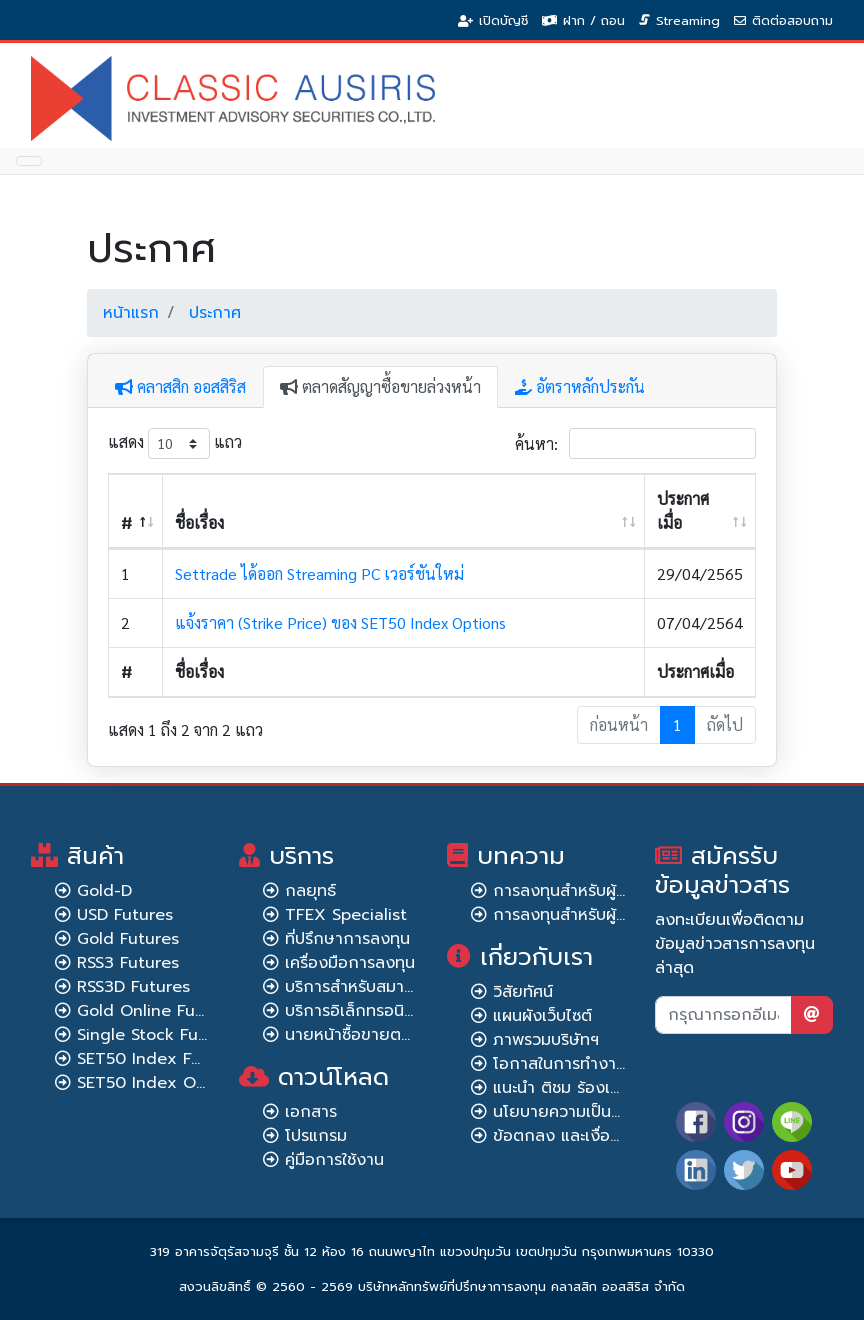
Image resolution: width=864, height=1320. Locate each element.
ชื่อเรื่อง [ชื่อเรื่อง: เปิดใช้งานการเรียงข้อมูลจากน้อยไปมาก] (199, 522)
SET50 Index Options (160, 1083)
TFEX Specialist (346, 915)
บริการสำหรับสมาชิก (354, 987)
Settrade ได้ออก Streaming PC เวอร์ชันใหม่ (319, 573)
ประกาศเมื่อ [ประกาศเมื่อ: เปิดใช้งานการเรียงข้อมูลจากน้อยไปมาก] (683, 510)
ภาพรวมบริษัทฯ (546, 1040)
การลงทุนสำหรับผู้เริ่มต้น (576, 891)
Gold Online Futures (156, 1011)
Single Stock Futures (158, 1035)
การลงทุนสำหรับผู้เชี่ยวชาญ (588, 915)
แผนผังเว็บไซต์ (542, 1016)
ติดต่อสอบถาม (792, 20)
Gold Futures (128, 939)
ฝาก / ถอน (594, 20)
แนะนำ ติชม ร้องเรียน (566, 1088)
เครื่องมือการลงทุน (350, 963)
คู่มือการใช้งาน (334, 1160)
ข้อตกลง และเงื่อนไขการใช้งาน (599, 1136)
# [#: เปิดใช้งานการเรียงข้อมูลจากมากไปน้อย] (126, 522)
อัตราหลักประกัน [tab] (580, 386)
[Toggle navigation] (29, 161)
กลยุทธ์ (310, 891)
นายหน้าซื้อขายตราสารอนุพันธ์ (389, 1035)
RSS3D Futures (133, 987)
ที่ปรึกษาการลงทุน (347, 939)
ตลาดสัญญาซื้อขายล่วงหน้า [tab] (380, 386)
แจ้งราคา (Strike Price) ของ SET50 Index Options (340, 622)
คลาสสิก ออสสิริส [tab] (180, 386)
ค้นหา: (635, 443)
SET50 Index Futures (159, 1059)
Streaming (688, 20)
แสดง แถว (175, 443)
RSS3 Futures (128, 963)
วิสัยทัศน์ (523, 992)
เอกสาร (311, 1112)
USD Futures (125, 915)
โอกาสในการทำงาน (559, 1064)
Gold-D (104, 891)
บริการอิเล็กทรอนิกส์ (355, 1011)
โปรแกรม (316, 1136)
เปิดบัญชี (503, 20)
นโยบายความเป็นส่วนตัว (576, 1112)
